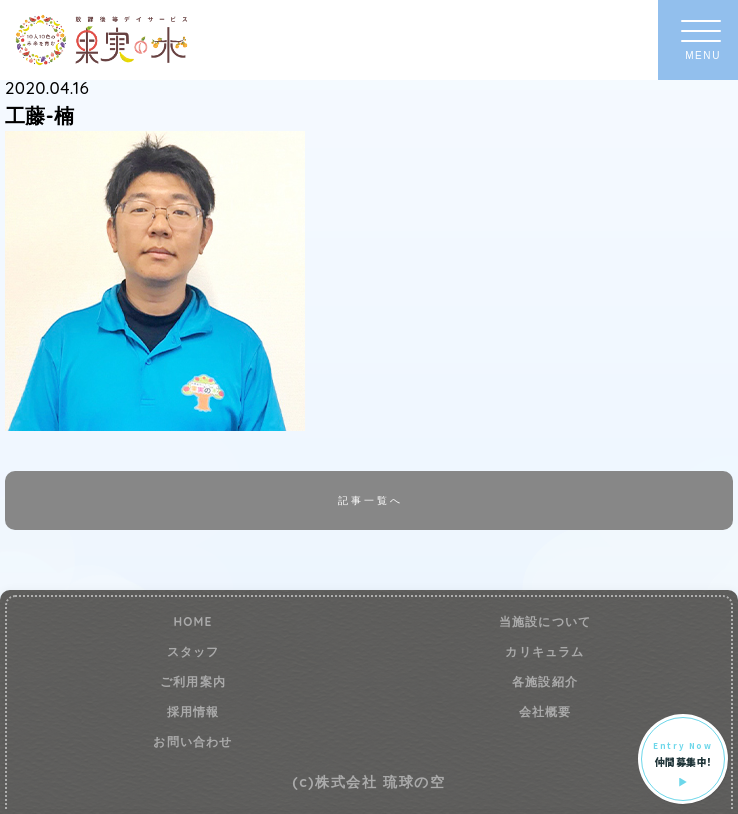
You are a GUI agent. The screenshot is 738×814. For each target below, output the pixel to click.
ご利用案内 (193, 682)
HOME (192, 622)
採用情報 (193, 712)
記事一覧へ (370, 500)
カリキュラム (544, 652)
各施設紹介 (545, 682)
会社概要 (545, 712)
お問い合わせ (192, 742)
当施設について (545, 622)
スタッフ (193, 652)
